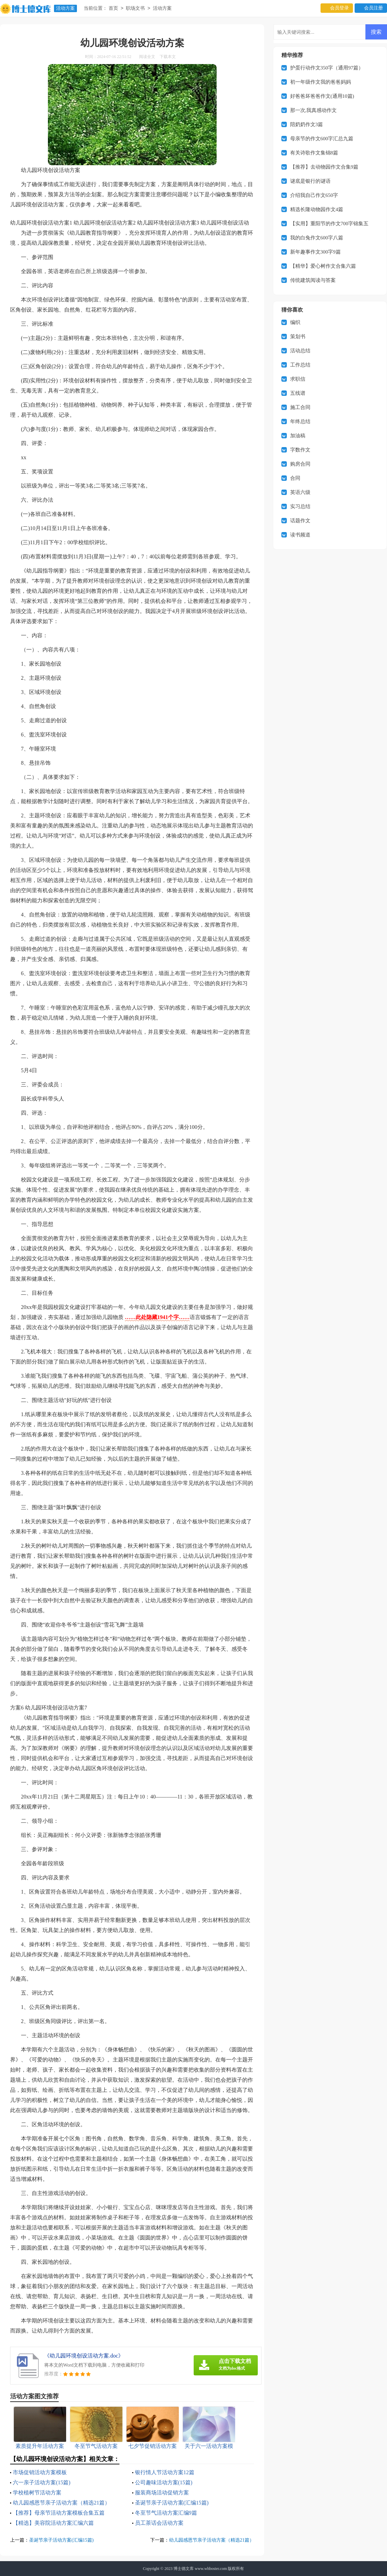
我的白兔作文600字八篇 (316, 237)
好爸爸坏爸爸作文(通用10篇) (322, 96)
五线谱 (297, 393)
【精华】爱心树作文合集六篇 (323, 266)
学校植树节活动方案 (37, 2492)
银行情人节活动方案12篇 (164, 2472)
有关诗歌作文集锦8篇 (314, 152)
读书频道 (300, 534)
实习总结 (300, 506)
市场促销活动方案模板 (40, 2472)
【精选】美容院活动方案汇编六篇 (53, 2523)
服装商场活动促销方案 (162, 2492)
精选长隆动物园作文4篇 (316, 209)
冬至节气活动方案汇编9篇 (166, 2513)
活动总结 (300, 350)
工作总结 (300, 365)
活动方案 (65, 8)
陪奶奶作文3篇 (306, 124)
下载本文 (168, 56)
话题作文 (300, 520)
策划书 (297, 336)
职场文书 (135, 8)
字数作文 (300, 449)
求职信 (297, 379)
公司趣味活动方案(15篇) (164, 2482)
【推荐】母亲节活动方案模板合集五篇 (59, 2513)
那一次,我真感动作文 (313, 110)
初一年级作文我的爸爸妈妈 (320, 82)
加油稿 (297, 435)
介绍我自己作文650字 (314, 195)
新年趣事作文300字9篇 (315, 252)
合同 (295, 478)
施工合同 (300, 407)
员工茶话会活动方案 (159, 2523)
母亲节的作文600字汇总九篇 (322, 138)
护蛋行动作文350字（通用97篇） (327, 67)
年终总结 (300, 421)
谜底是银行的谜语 (310, 181)
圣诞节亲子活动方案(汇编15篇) (172, 2503)
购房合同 (300, 464)
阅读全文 (147, 56)
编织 (295, 322)
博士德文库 (183, 2568)
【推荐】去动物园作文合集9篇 (324, 167)
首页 (113, 8)
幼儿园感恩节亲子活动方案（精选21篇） (61, 2503)
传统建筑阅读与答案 (313, 280)
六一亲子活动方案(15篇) (42, 2482)
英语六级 (300, 492)
